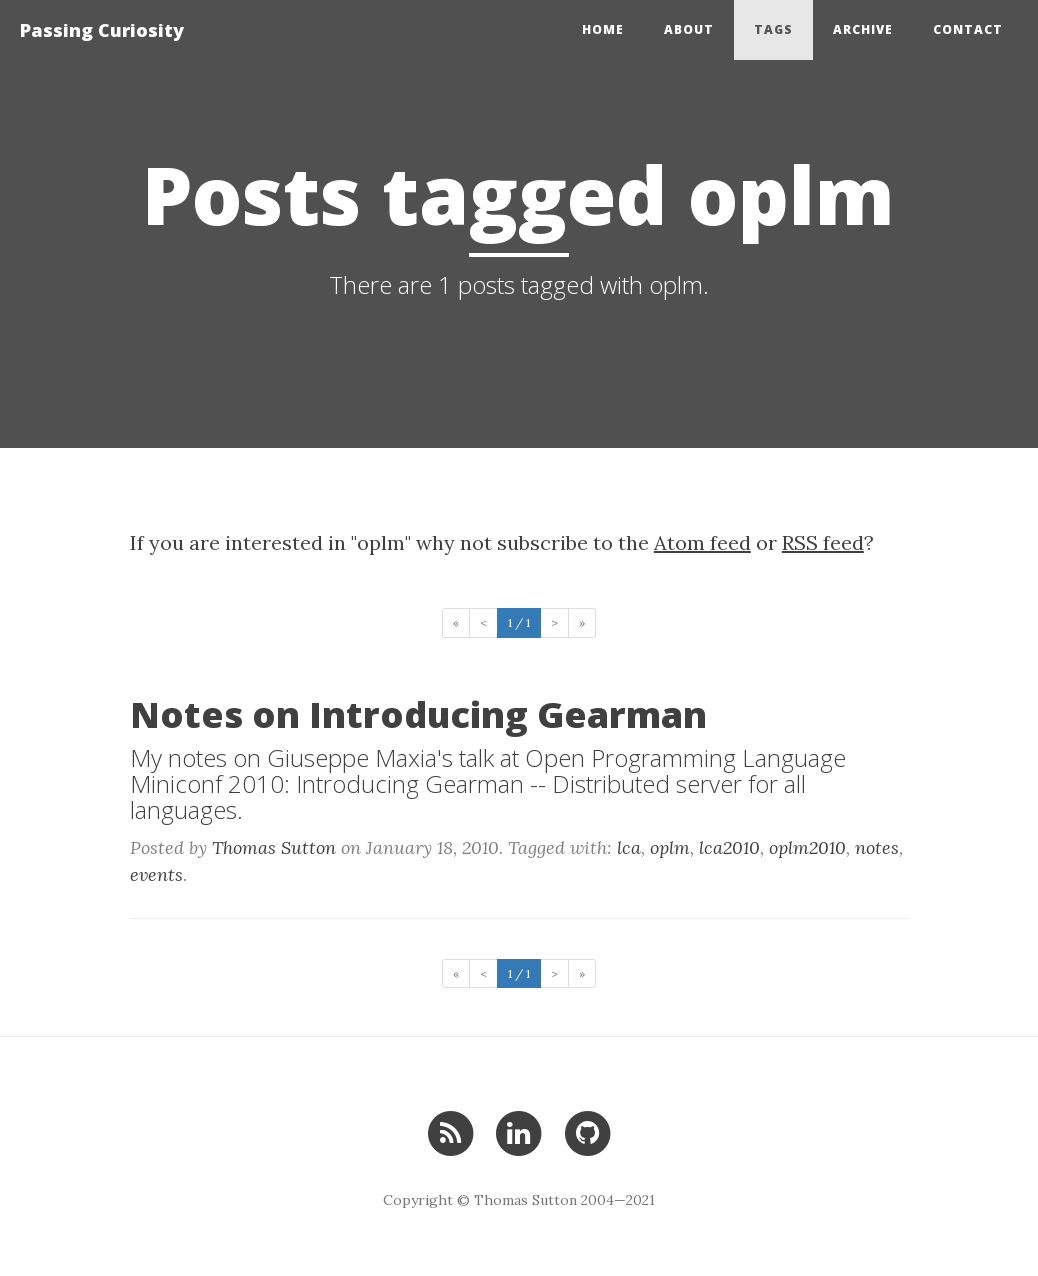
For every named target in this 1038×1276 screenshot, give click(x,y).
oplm (670, 847)
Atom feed (702, 542)
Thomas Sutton (274, 847)
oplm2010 (807, 847)
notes (877, 847)
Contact (968, 29)
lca (629, 847)
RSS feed (823, 542)
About (689, 29)
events (156, 874)
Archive (863, 29)
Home (603, 29)
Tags (773, 29)
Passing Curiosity (102, 30)
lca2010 (729, 847)
